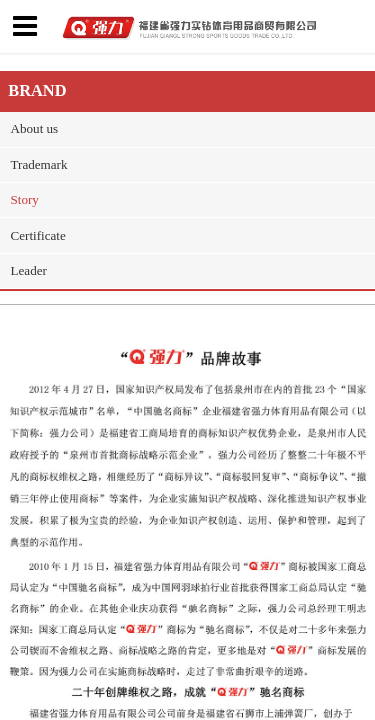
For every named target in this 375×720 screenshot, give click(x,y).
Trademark (39, 164)
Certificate (38, 235)
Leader (29, 270)
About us (35, 128)
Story (25, 199)
